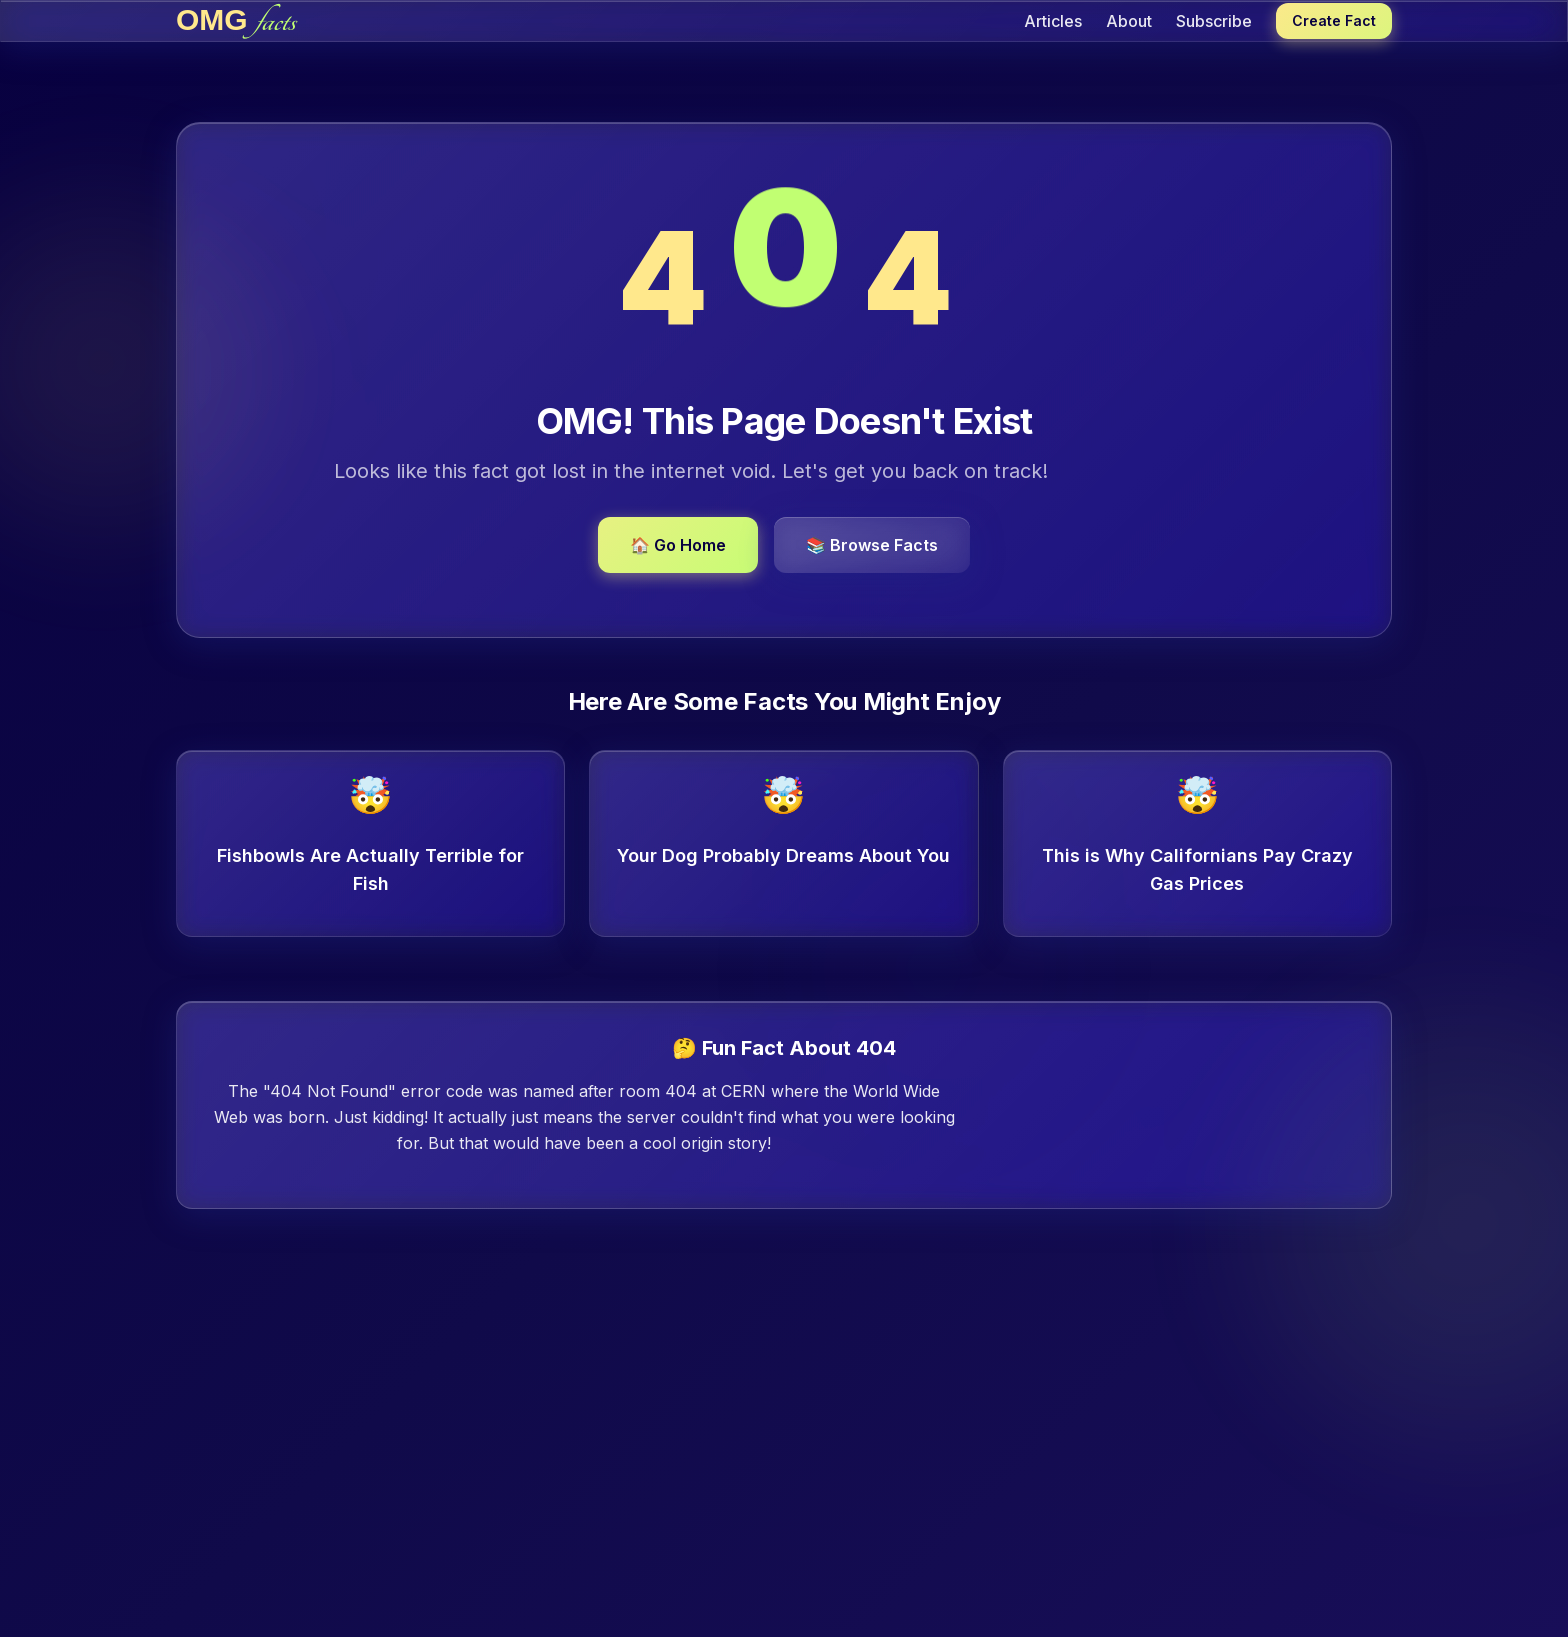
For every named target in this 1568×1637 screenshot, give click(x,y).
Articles (1053, 21)
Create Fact (1334, 20)
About (1129, 21)
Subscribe (1214, 21)
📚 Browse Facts (872, 545)
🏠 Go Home (678, 545)
